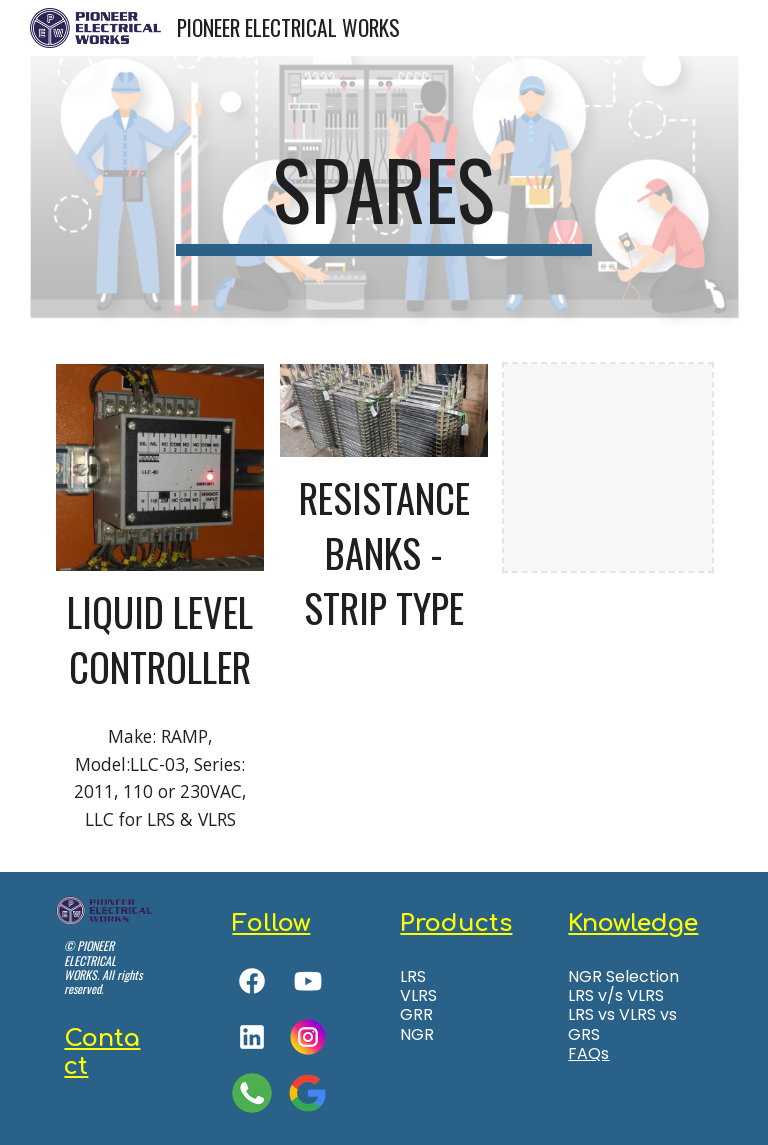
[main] (383, 198)
